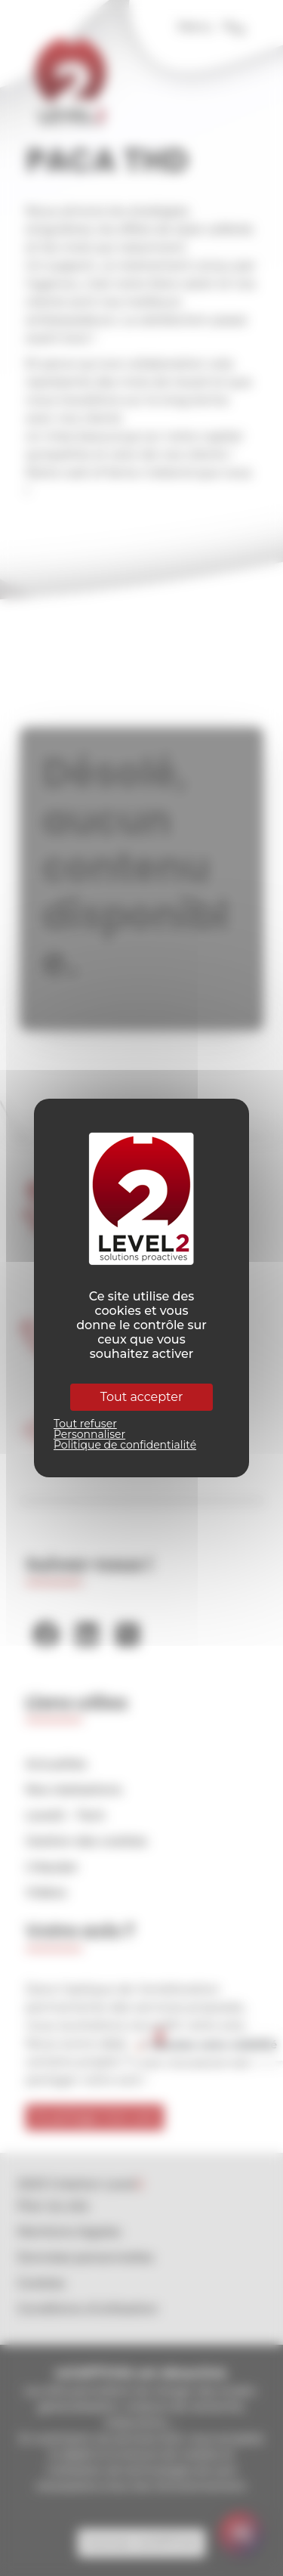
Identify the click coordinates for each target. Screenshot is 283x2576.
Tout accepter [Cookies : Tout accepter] (141, 1397)
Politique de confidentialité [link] (125, 1445)
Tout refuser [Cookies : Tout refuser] (85, 1423)
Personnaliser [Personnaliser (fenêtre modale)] (89, 1434)
